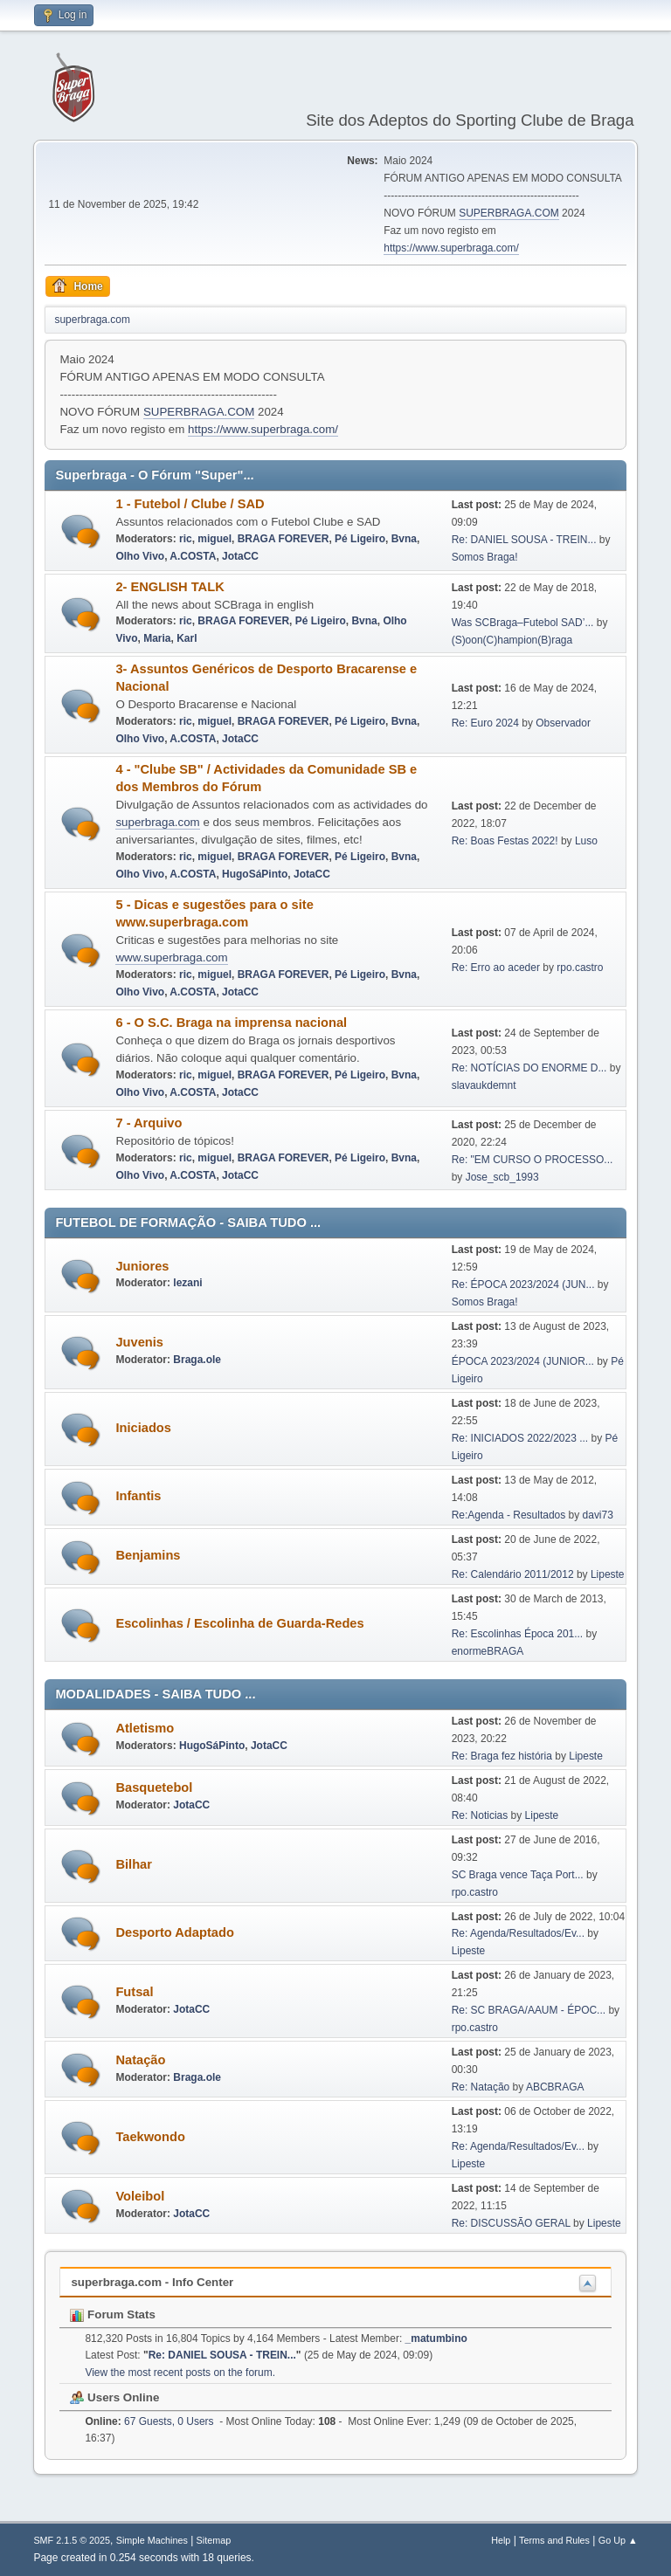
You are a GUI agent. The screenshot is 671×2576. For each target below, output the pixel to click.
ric (185, 539)
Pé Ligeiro (360, 539)
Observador (563, 723)
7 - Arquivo (148, 1123)
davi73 (598, 1515)
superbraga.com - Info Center (152, 2282)
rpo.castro (580, 967)
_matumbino (436, 2338)
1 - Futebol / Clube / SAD (189, 504)
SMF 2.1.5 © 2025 (71, 2540)
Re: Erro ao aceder (496, 967)
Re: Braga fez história (502, 1756)
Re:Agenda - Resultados (510, 1515)
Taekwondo (150, 2137)
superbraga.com (157, 822)
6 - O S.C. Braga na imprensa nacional (231, 1023)
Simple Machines (152, 2540)
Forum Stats (112, 2314)
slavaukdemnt (484, 1085)
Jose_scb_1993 (502, 1177)
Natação (140, 2060)
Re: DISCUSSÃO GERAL (511, 2223)
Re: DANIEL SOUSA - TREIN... (524, 540)
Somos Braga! (485, 557)
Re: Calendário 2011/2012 (513, 1574)
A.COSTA (192, 556)
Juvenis (139, 1342)
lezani (187, 1283)
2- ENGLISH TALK (169, 587)
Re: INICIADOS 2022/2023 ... (520, 1438)
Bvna (404, 539)
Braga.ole (197, 1359)
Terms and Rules (554, 2540)
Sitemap (214, 2540)
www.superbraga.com (171, 957)
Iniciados (143, 1428)
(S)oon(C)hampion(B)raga (512, 640)
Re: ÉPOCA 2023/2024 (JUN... (523, 1284)
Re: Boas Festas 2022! (505, 841)
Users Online (114, 2397)
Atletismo (144, 1728)
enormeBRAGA (488, 1651)
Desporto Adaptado (174, 1932)
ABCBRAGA (555, 2087)
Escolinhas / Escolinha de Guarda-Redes (239, 1623)
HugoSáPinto (254, 874)
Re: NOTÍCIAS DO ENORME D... (529, 1068)
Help (500, 2540)
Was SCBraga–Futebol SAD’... (523, 622)
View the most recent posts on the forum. (180, 2372)
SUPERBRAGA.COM (509, 213)
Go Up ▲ (618, 2540)
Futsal (134, 1992)
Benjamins (147, 1555)
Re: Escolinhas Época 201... (518, 1634)
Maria (156, 638)
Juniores (142, 1266)
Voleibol (139, 2196)
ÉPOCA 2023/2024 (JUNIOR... (523, 1361)
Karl (186, 638)
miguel (214, 539)
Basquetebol (153, 1787)
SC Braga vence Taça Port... (518, 1875)
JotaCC (240, 556)
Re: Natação (481, 2087)
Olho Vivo (139, 556)
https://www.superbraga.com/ (451, 248)
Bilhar (133, 1864)
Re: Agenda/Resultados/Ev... (518, 1933)
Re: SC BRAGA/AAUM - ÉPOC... (528, 2010)
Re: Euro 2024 (485, 723)
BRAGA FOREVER (283, 539)
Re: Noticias (480, 1815)
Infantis (138, 1496)
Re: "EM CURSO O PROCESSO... (532, 1160)
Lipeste (608, 1574)
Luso (586, 841)
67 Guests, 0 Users (149, 2421)
